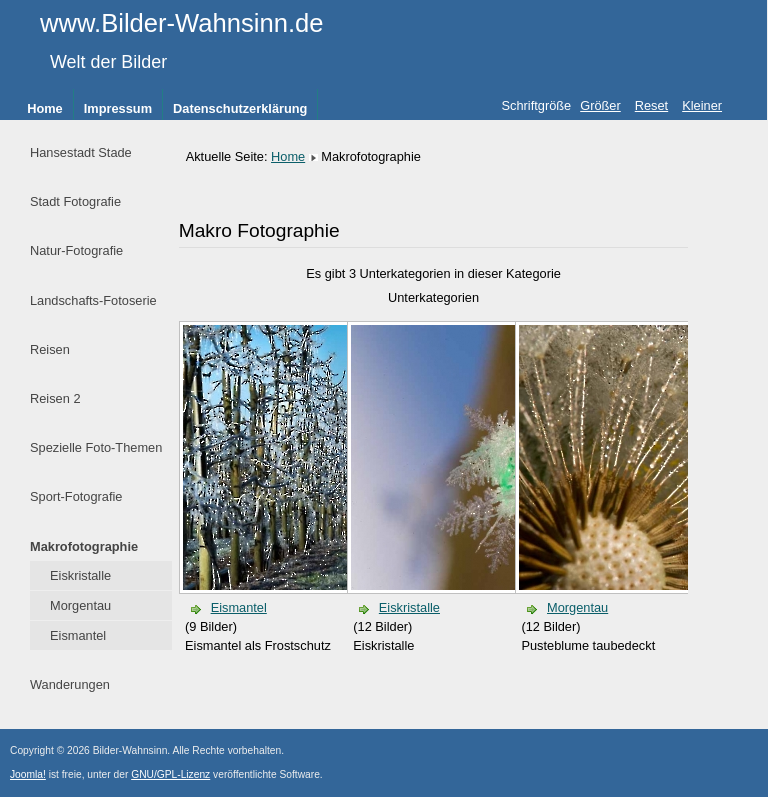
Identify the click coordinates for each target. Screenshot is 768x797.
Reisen (50, 349)
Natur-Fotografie (76, 250)
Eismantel (78, 635)
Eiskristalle (80, 575)
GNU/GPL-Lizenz (170, 774)
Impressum (118, 108)
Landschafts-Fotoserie (93, 300)
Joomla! (28, 774)
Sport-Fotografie (76, 496)
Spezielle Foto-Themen (96, 447)
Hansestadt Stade (81, 152)
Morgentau (80, 605)
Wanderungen (70, 684)
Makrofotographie (84, 546)
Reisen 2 (55, 398)
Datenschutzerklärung (240, 108)
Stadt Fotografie (75, 201)
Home (45, 108)
